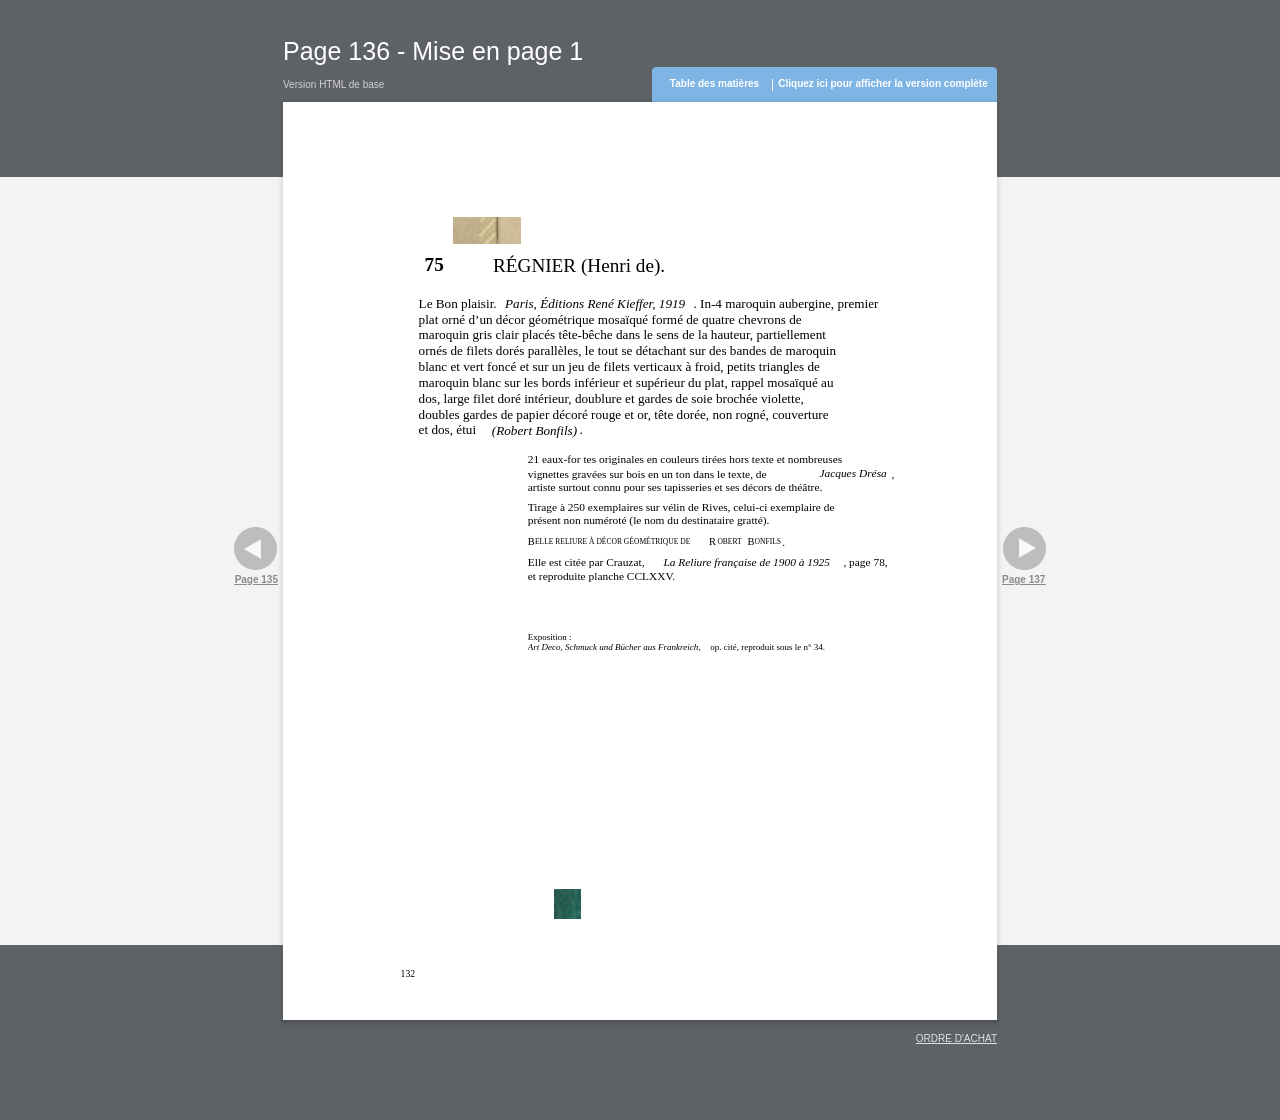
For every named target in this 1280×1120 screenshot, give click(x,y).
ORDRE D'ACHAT (956, 1038)
